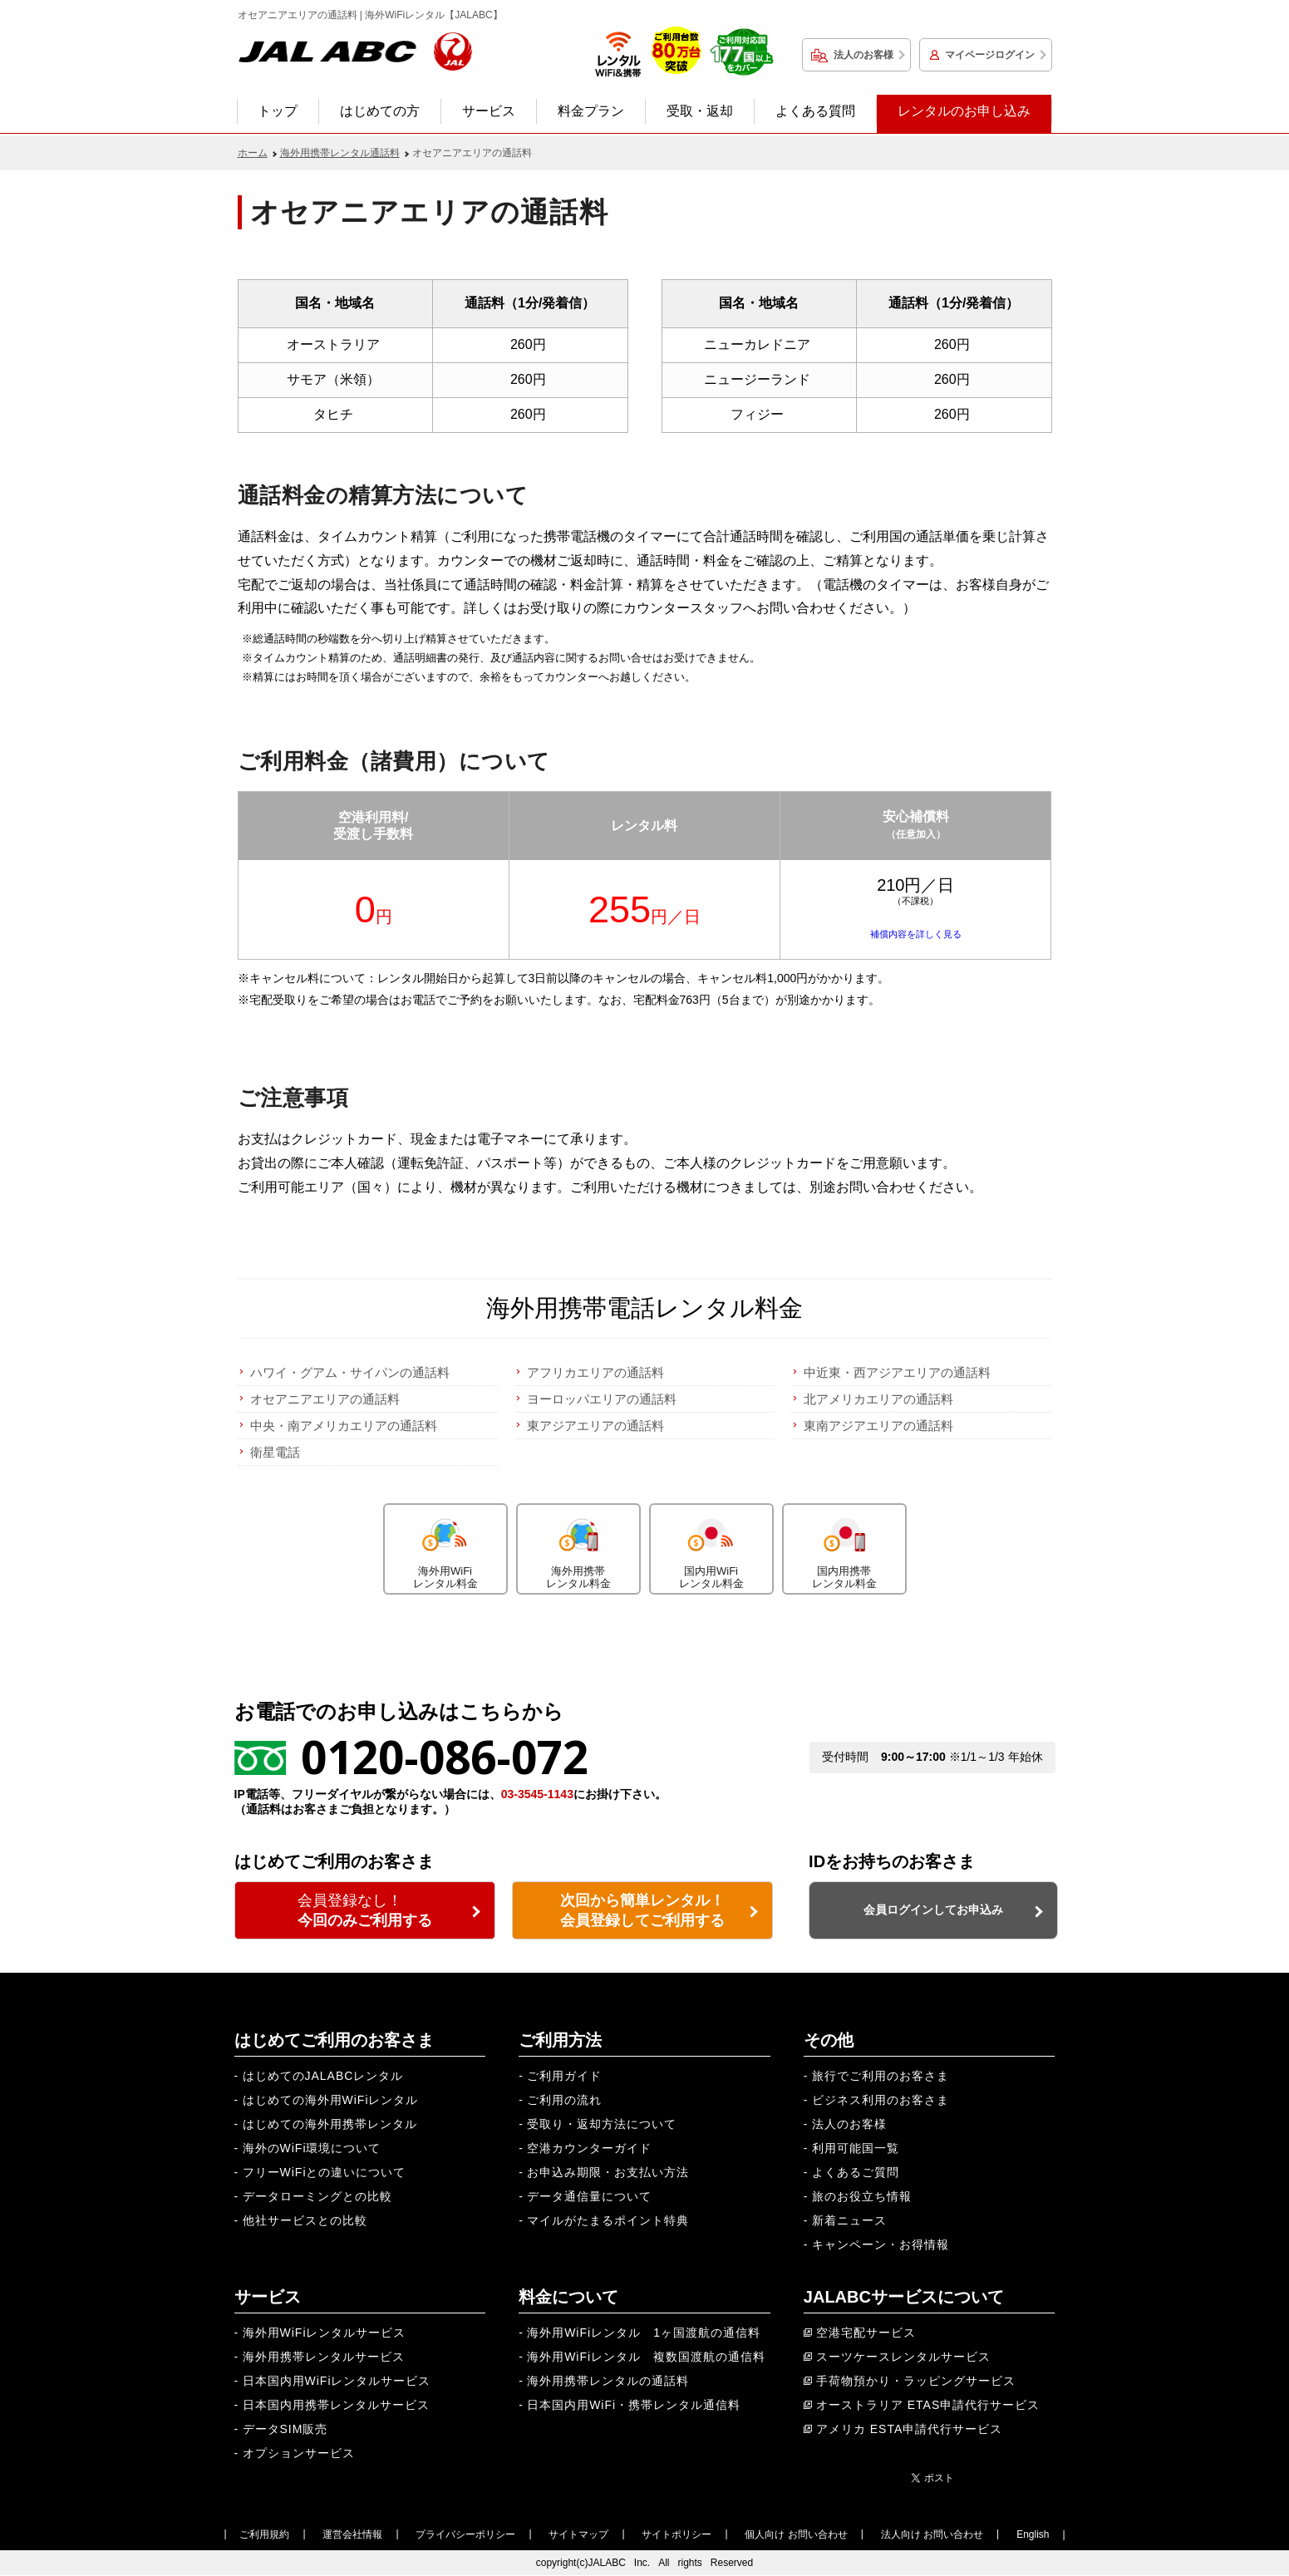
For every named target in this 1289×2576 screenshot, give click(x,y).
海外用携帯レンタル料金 (578, 1547)
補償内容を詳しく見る (916, 934)
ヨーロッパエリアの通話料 (601, 1399)
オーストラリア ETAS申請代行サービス (928, 2404)
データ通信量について (589, 2196)
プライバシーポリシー (465, 2534)
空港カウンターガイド (589, 2148)
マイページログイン (990, 55)
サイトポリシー (676, 2534)
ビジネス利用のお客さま (880, 2100)
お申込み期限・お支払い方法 (608, 2172)
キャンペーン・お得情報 (880, 2244)
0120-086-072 (444, 1756)
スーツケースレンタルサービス (903, 2356)
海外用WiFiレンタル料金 (445, 1547)
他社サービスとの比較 (305, 2220)
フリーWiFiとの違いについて (324, 2172)
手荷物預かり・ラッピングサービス (916, 2380)
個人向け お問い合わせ (796, 2534)
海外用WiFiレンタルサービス (324, 2332)
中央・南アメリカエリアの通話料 (343, 1425)
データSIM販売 (285, 2429)
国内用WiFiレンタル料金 (711, 1547)
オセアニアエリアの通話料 (325, 1399)
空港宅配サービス (866, 2332)
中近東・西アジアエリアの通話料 (897, 1372)
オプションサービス (299, 2453)
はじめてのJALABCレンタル (323, 2075)
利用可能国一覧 (855, 2148)
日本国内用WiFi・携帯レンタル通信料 (633, 2404)
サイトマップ (578, 2534)
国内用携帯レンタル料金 (844, 1547)
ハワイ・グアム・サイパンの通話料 (350, 1372)
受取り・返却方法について (601, 2124)
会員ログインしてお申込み (933, 1909)
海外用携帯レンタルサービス (324, 2356)
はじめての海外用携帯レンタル (330, 2124)
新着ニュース (849, 2220)
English (1032, 2534)
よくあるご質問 (855, 2172)
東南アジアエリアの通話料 (878, 1425)
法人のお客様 (863, 55)
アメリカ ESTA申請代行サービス (909, 2429)
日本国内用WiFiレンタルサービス (337, 2380)
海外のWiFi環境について (312, 2148)
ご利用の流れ (564, 2100)
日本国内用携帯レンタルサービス (336, 2404)
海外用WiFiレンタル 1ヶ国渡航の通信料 (643, 2332)
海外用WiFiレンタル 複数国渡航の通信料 (646, 2356)
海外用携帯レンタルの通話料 (608, 2380)
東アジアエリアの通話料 (595, 1425)
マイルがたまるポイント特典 (608, 2220)
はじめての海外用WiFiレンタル (331, 2100)
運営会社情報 (352, 2534)
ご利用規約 (264, 2534)
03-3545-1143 (537, 1794)
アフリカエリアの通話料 (595, 1372)
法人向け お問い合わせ (932, 2534)
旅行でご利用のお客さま (880, 2075)
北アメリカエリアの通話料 (878, 1399)
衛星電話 (275, 1452)
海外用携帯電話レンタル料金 (644, 1308)
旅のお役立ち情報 (862, 2196)
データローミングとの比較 (317, 2196)
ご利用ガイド (564, 2075)
